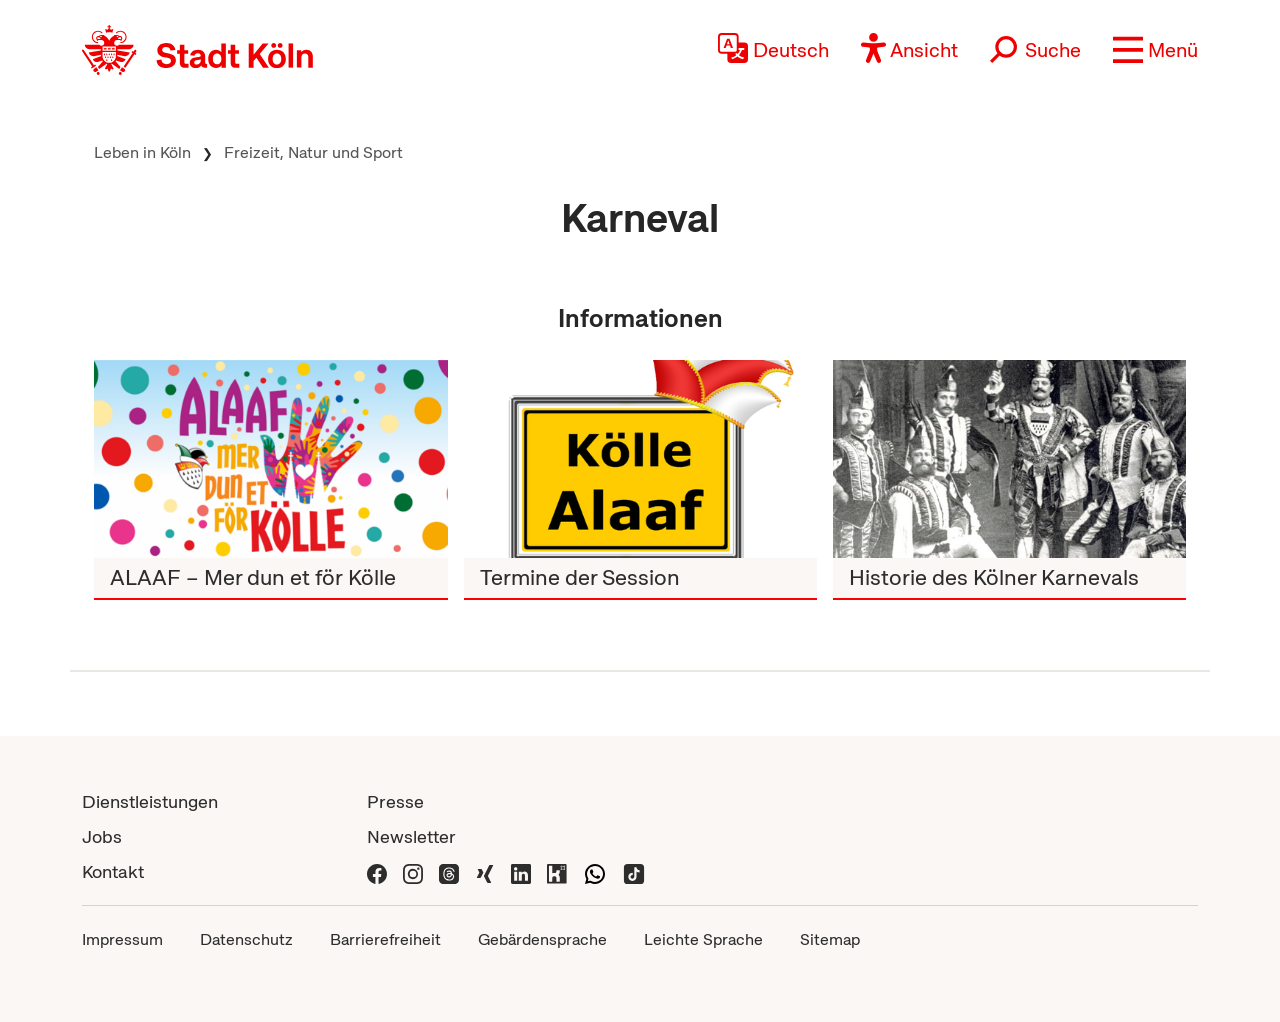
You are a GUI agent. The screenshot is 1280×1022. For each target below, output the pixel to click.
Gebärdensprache (542, 939)
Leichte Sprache (703, 939)
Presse (395, 801)
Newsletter (411, 836)
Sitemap (830, 939)
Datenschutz (246, 939)
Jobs (102, 836)
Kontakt (113, 871)
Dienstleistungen (150, 801)
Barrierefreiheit (385, 939)
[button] (1155, 50)
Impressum (122, 939)
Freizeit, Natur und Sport (313, 152)
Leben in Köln (142, 152)
